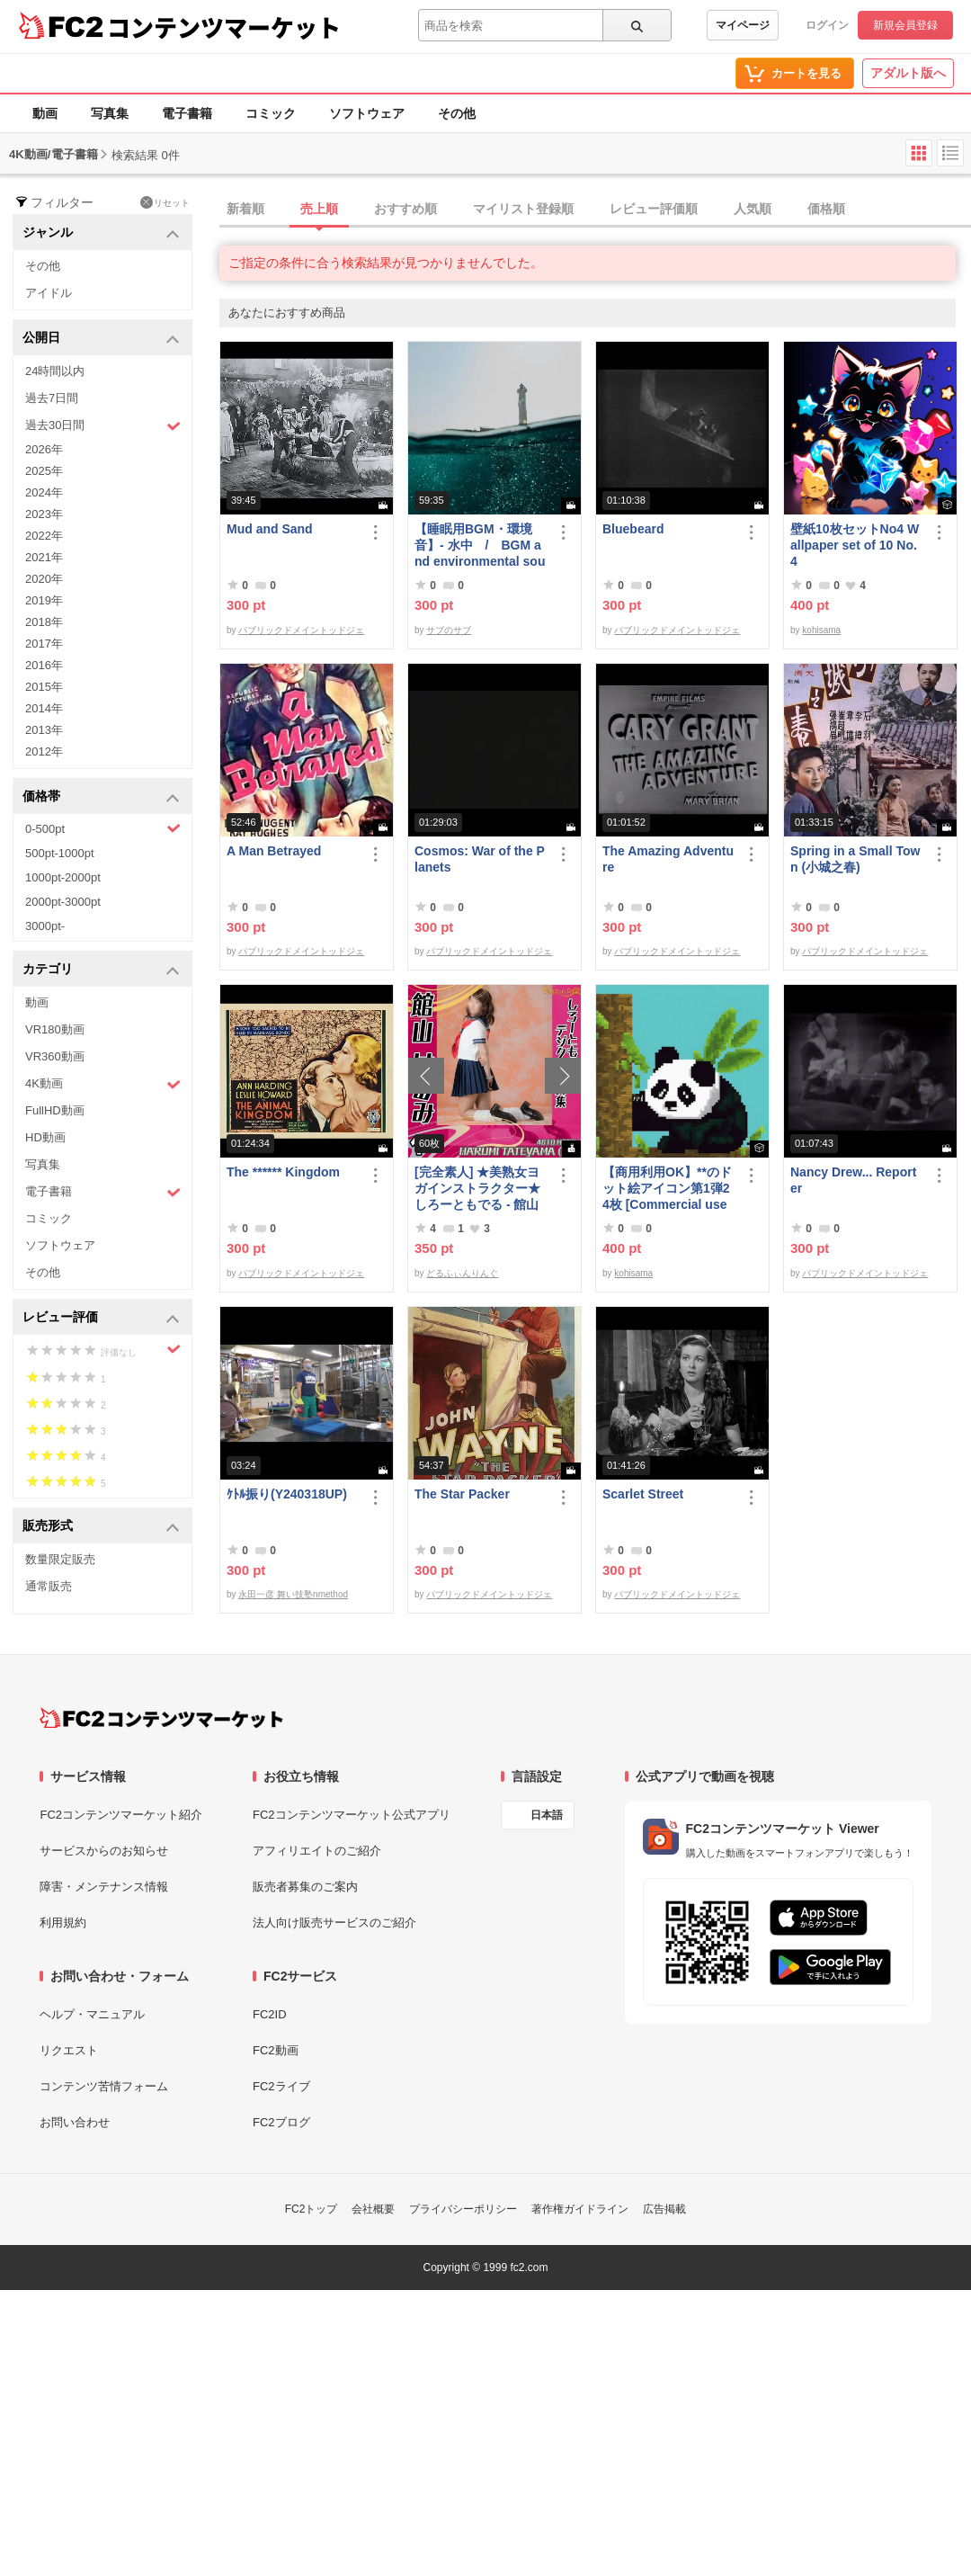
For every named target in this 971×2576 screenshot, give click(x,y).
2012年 (44, 751)
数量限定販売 (60, 1559)
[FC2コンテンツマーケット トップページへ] (161, 1718)
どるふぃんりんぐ (462, 1273)
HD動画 (45, 1137)
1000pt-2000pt (63, 877)
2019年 (44, 600)
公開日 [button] (101, 338)
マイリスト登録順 (523, 208)
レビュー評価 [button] (101, 1318)
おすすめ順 (405, 208)
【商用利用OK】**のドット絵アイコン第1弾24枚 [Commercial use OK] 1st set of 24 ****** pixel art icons (668, 1188)
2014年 (44, 708)
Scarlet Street (642, 1494)
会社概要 (373, 2209)
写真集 (110, 113)
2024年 (44, 492)
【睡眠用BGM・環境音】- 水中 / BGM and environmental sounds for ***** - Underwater (479, 545)
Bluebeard (633, 529)
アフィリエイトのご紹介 (317, 1850)
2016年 (44, 665)
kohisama (821, 630)
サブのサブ (448, 630)
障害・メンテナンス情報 (104, 1886)
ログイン (827, 25)
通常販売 (48, 1586)
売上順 (319, 208)
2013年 (44, 730)
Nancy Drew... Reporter (853, 1180)
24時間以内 (55, 371)
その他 (457, 113)
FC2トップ (311, 2209)
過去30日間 (103, 426)
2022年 (44, 535)
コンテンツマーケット (224, 27)
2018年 (44, 622)
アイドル (48, 293)
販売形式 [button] (101, 1526)
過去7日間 (51, 398)
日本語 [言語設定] (546, 1815)
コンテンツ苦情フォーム (104, 2086)
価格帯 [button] (101, 797)
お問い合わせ (75, 2122)
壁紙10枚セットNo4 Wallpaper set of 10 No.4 (854, 545)
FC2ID (270, 2014)
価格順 (826, 208)
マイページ (743, 25)
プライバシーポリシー (463, 2209)
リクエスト (69, 2050)
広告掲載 (664, 2209)
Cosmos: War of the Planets (479, 859)
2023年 (44, 514)
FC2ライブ (281, 2086)
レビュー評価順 (654, 208)
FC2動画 (275, 2050)
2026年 (44, 449)
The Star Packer (462, 1494)
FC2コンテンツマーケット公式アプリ (351, 1814)
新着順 (245, 208)
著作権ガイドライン (579, 2209)
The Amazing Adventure (668, 859)
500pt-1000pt (59, 853)
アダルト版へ (908, 73)
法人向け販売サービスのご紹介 (334, 1922)
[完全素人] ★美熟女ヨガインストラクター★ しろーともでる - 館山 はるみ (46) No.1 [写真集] (478, 1188)
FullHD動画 (55, 1110)
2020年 (44, 579)
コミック (270, 113)
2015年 (44, 686)
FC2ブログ (281, 2122)
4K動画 (103, 1084)
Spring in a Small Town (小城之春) (855, 859)
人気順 (752, 208)
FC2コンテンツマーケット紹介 (121, 1814)
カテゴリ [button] (101, 970)
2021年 (44, 557)
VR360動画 (55, 1056)
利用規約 (63, 1922)
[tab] (595, 210)
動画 (45, 113)
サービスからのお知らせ (104, 1850)
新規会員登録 (905, 25)
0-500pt (103, 828)
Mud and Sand (270, 529)
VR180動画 (55, 1029)
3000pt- (45, 926)
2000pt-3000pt (63, 901)
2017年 (44, 643)
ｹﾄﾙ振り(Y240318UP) (287, 1494)
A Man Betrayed (274, 851)
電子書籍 (187, 113)
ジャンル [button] (101, 233)
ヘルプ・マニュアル (92, 2014)
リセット (165, 202)
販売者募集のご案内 (305, 1886)
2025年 (44, 471)
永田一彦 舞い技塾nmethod (293, 1594)
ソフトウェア (367, 113)
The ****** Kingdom (283, 1172)
